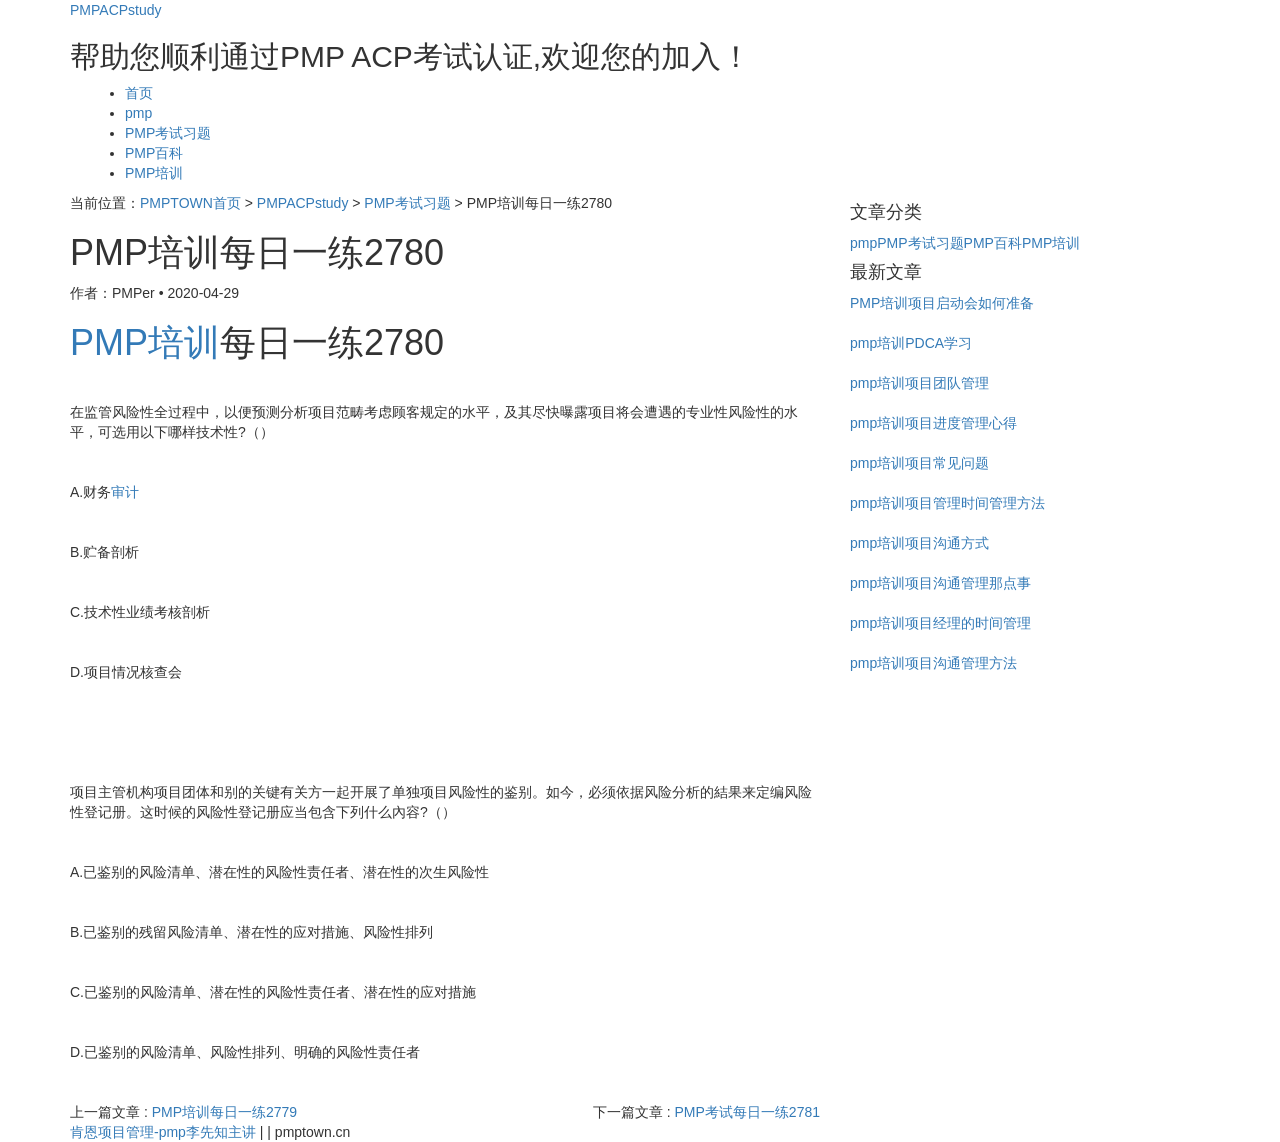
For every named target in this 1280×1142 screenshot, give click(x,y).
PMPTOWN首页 (190, 203)
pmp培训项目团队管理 (919, 383)
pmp (138, 113)
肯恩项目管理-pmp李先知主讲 (163, 1132)
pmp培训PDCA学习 (911, 343)
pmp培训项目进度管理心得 (933, 423)
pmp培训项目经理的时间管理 (940, 623)
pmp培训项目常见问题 (919, 463)
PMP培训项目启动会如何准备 (942, 303)
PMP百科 (154, 153)
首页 (139, 93)
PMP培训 (154, 173)
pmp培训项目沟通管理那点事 (940, 583)
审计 (125, 492)
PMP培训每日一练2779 (224, 1112)
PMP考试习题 (168, 133)
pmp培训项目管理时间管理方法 (947, 503)
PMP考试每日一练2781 (747, 1112)
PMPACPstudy (116, 10)
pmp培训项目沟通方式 (919, 543)
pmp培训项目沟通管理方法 (933, 663)
